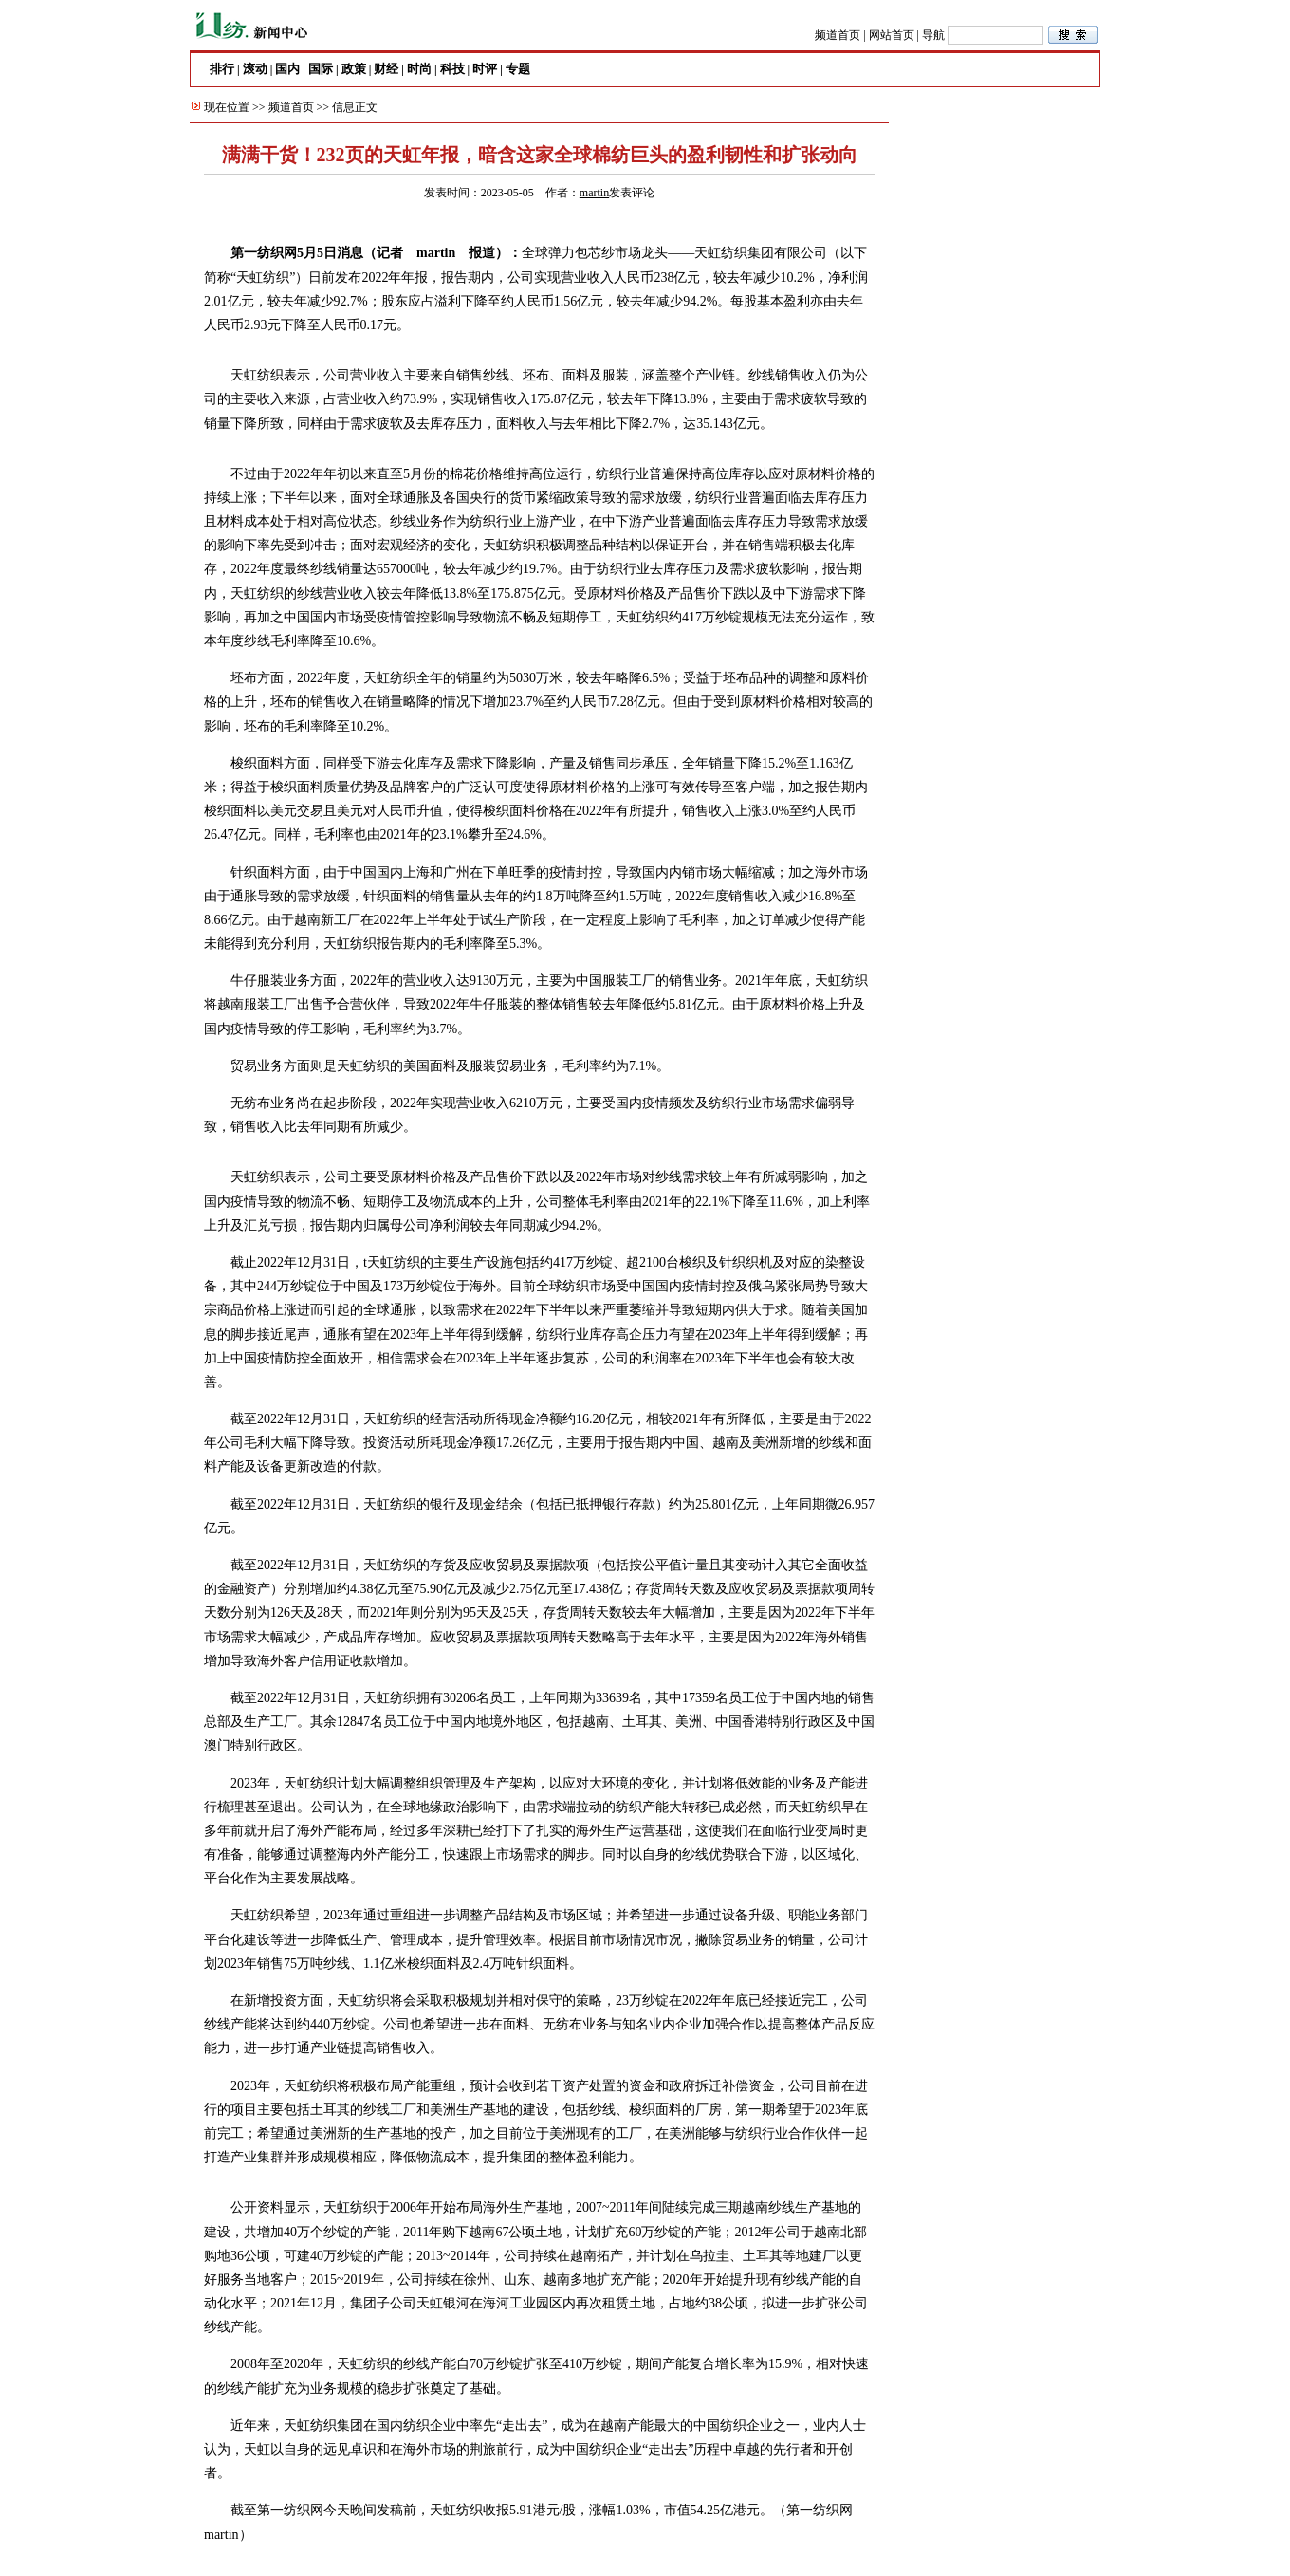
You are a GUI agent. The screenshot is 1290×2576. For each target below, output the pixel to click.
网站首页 (891, 35)
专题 (518, 69)
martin (594, 192)
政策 (353, 69)
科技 (452, 69)
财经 (386, 69)
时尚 (419, 69)
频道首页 (837, 35)
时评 (484, 69)
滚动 (255, 69)
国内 (287, 69)
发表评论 (631, 192)
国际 (320, 69)
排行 (222, 69)
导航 (933, 35)
